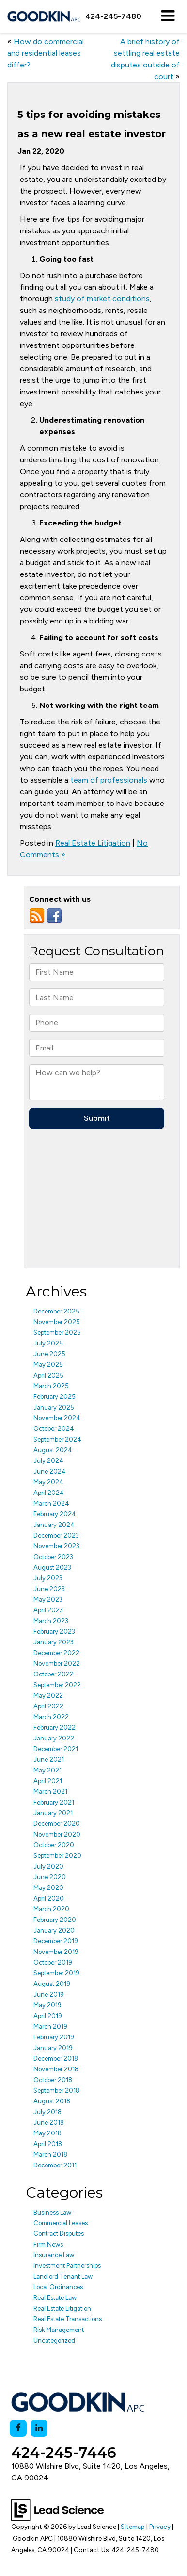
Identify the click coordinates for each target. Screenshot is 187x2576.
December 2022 (56, 1653)
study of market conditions (102, 298)
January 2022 (53, 1738)
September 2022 (57, 1685)
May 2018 (47, 2133)
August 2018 (51, 2101)
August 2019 (51, 1983)
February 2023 (54, 1631)
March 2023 (50, 1620)
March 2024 (51, 1503)
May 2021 (47, 1770)
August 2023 (52, 1567)
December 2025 (56, 1311)
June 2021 (48, 1759)
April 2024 (48, 1492)
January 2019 (53, 2047)
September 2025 (57, 1332)
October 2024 (53, 1428)
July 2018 (47, 2112)
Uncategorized (54, 2340)
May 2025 (48, 1364)
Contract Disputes (58, 2233)
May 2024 (48, 1482)
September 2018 (56, 2090)
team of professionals (108, 780)
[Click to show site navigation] (168, 16)
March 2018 (50, 2154)
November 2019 (55, 1951)
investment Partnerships (67, 2265)
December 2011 (55, 2165)
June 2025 (49, 1354)
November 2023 (56, 1546)
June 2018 (48, 2122)
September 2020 (57, 1855)
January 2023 (53, 1642)
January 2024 (54, 1524)
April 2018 (47, 2144)
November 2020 (56, 1834)
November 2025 (56, 1322)
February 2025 (54, 1396)
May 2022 (48, 1695)
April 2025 (48, 1375)
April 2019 (47, 2015)
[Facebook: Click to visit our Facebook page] (18, 2428)
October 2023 (53, 1556)
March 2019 (50, 2026)
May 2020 (48, 1887)
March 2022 (51, 1717)
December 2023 (56, 1535)
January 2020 (54, 1930)
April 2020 (48, 1898)
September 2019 (56, 1973)
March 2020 (51, 1909)
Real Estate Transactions (67, 2319)
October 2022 (53, 1674)
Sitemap (133, 2526)
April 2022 (48, 1706)
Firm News (48, 2244)
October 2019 (52, 1962)
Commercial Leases (60, 2223)
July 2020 (48, 1866)
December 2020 (56, 1823)
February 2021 (53, 1802)
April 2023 (48, 1610)
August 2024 (52, 1450)
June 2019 (48, 1994)
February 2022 (54, 1727)
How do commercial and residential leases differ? (45, 53)
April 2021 (47, 1781)
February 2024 (54, 1514)
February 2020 (54, 1919)
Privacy (160, 2526)
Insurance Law (53, 2255)
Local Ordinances (58, 2287)
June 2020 (49, 1877)
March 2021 (50, 1791)
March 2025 (51, 1386)
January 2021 (53, 1813)
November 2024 (56, 1418)
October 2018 (52, 2080)
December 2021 (55, 1749)
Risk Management (58, 2329)
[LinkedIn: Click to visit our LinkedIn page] (39, 2428)
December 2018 (55, 2058)
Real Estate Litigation (92, 843)
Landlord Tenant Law (63, 2276)
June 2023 (49, 1588)
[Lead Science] (57, 2509)
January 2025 (53, 1407)
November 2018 (55, 2069)
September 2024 (57, 1439)
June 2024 (49, 1471)
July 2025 (48, 1343)
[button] (113, 16)
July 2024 (48, 1460)
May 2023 (47, 1599)
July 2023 (47, 1578)
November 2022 (56, 1663)
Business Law (52, 2212)
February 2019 (53, 2037)
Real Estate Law (55, 2297)
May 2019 (47, 2005)
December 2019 (55, 1941)
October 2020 (53, 1845)
